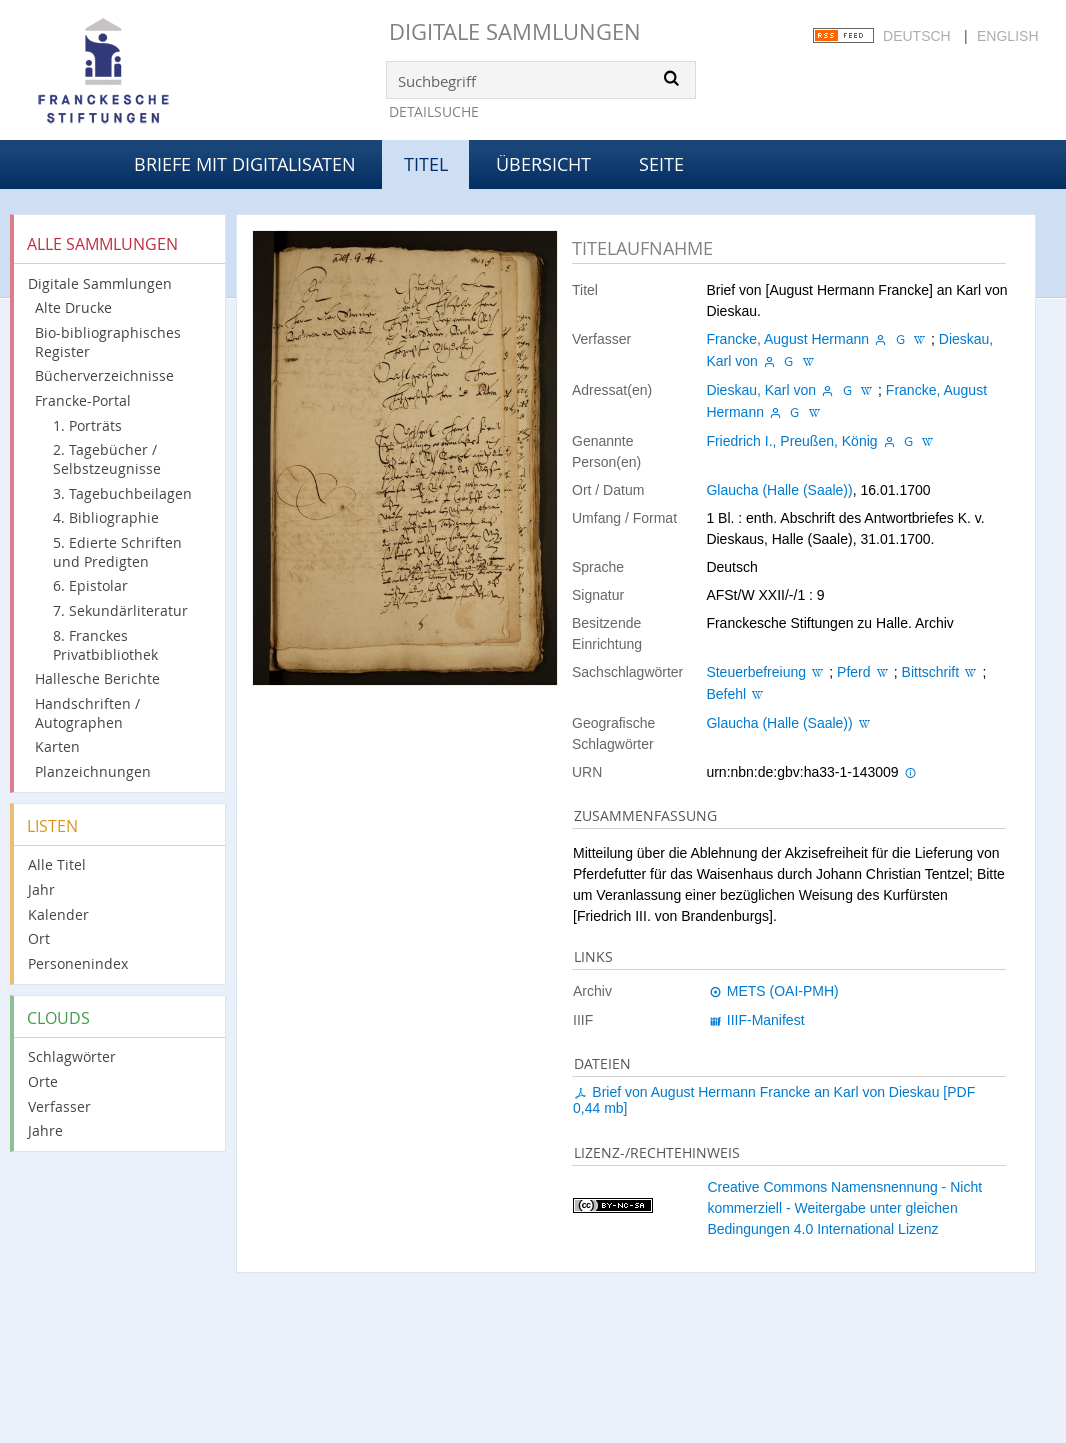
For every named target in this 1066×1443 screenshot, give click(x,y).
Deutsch (917, 36)
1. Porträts (87, 425)
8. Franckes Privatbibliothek (105, 645)
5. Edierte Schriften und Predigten (117, 552)
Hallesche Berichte (97, 678)
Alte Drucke (73, 307)
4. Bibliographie (106, 517)
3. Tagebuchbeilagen (122, 493)
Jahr (41, 889)
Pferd (853, 672)
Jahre (45, 1130)
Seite (661, 164)
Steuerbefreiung (756, 672)
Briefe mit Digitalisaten (245, 164)
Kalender (58, 914)
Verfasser (59, 1106)
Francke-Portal (83, 400)
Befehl (726, 694)
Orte (43, 1081)
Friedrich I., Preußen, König (791, 441)
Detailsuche (434, 111)
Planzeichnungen (93, 771)
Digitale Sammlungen (515, 31)
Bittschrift (931, 672)
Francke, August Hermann (787, 339)
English (1007, 36)
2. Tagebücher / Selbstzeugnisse (107, 459)
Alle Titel (57, 864)
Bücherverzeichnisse (104, 375)
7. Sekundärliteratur (120, 610)
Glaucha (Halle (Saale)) (779, 490)
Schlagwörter (72, 1056)
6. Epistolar (90, 585)
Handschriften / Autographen (87, 713)
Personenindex (78, 963)
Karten (57, 746)
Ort (39, 938)
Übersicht (543, 164)
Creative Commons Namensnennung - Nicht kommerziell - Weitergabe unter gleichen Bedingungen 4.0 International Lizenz (844, 1208)
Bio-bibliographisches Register (108, 342)
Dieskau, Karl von (761, 390)
